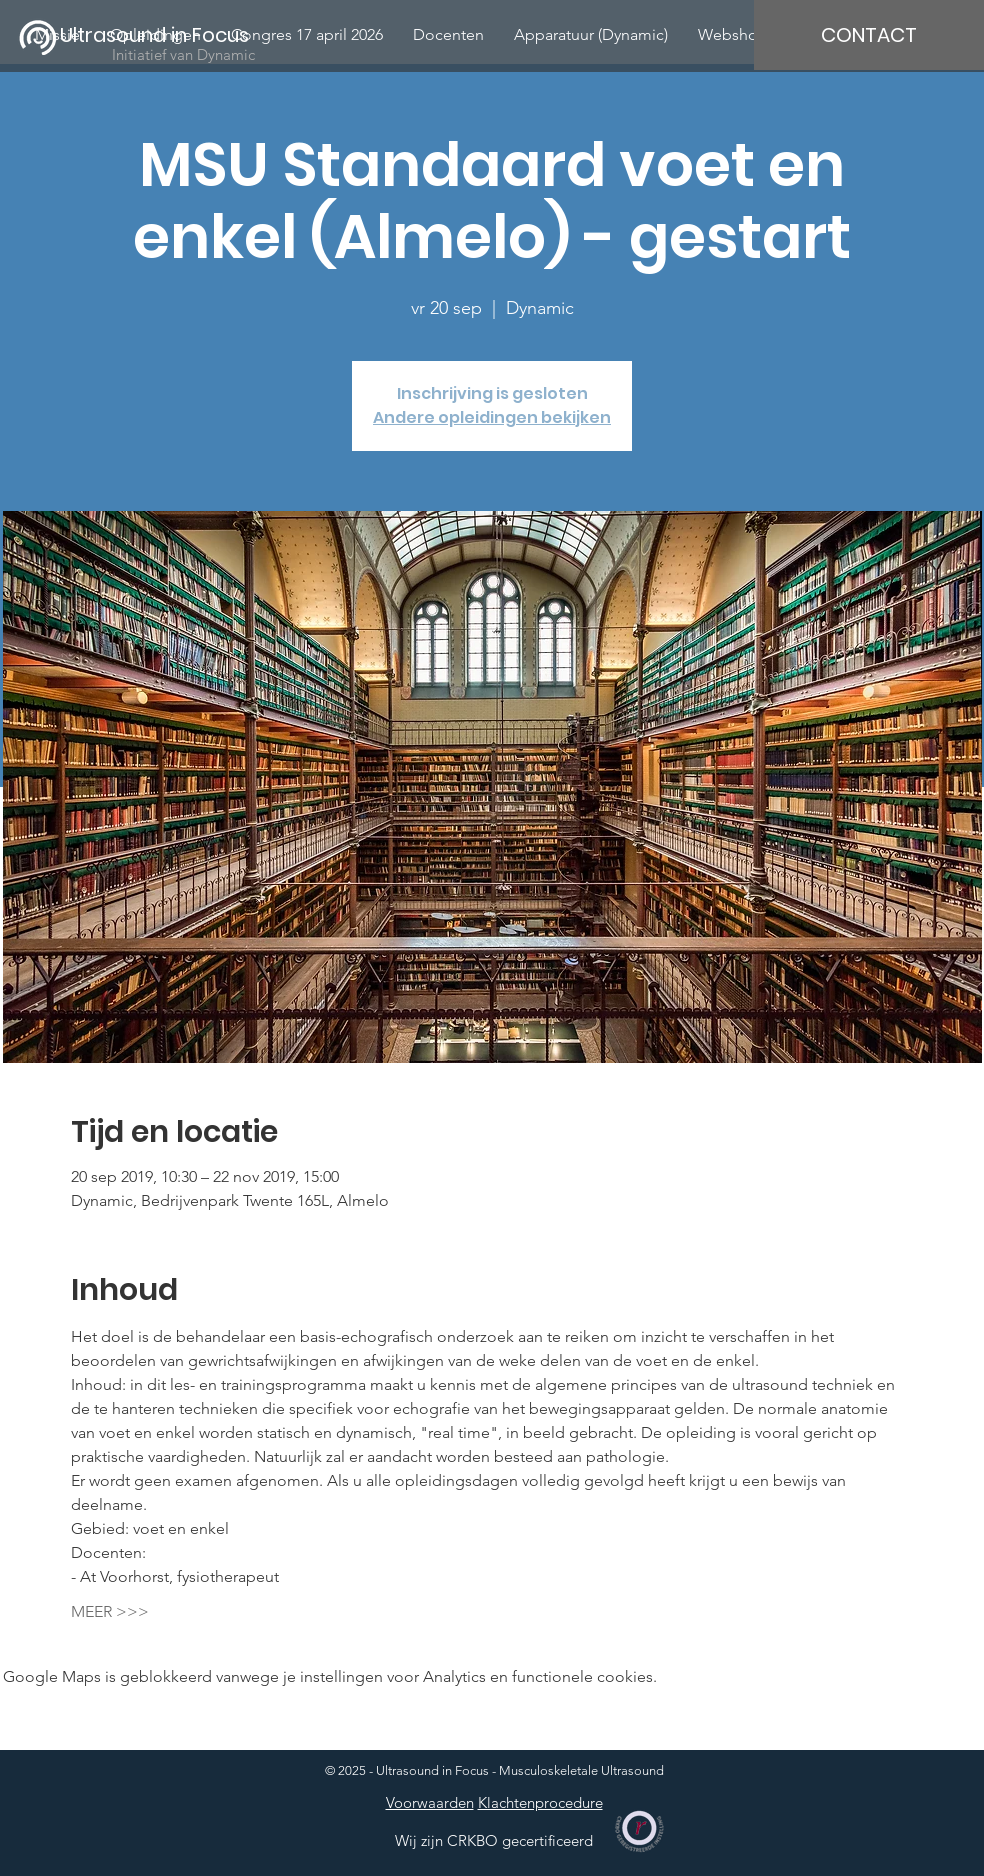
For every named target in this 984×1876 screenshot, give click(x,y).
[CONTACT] (869, 35)
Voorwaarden (430, 1802)
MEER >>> (110, 1611)
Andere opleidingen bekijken (492, 417)
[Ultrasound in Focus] (167, 34)
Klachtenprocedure (540, 1802)
